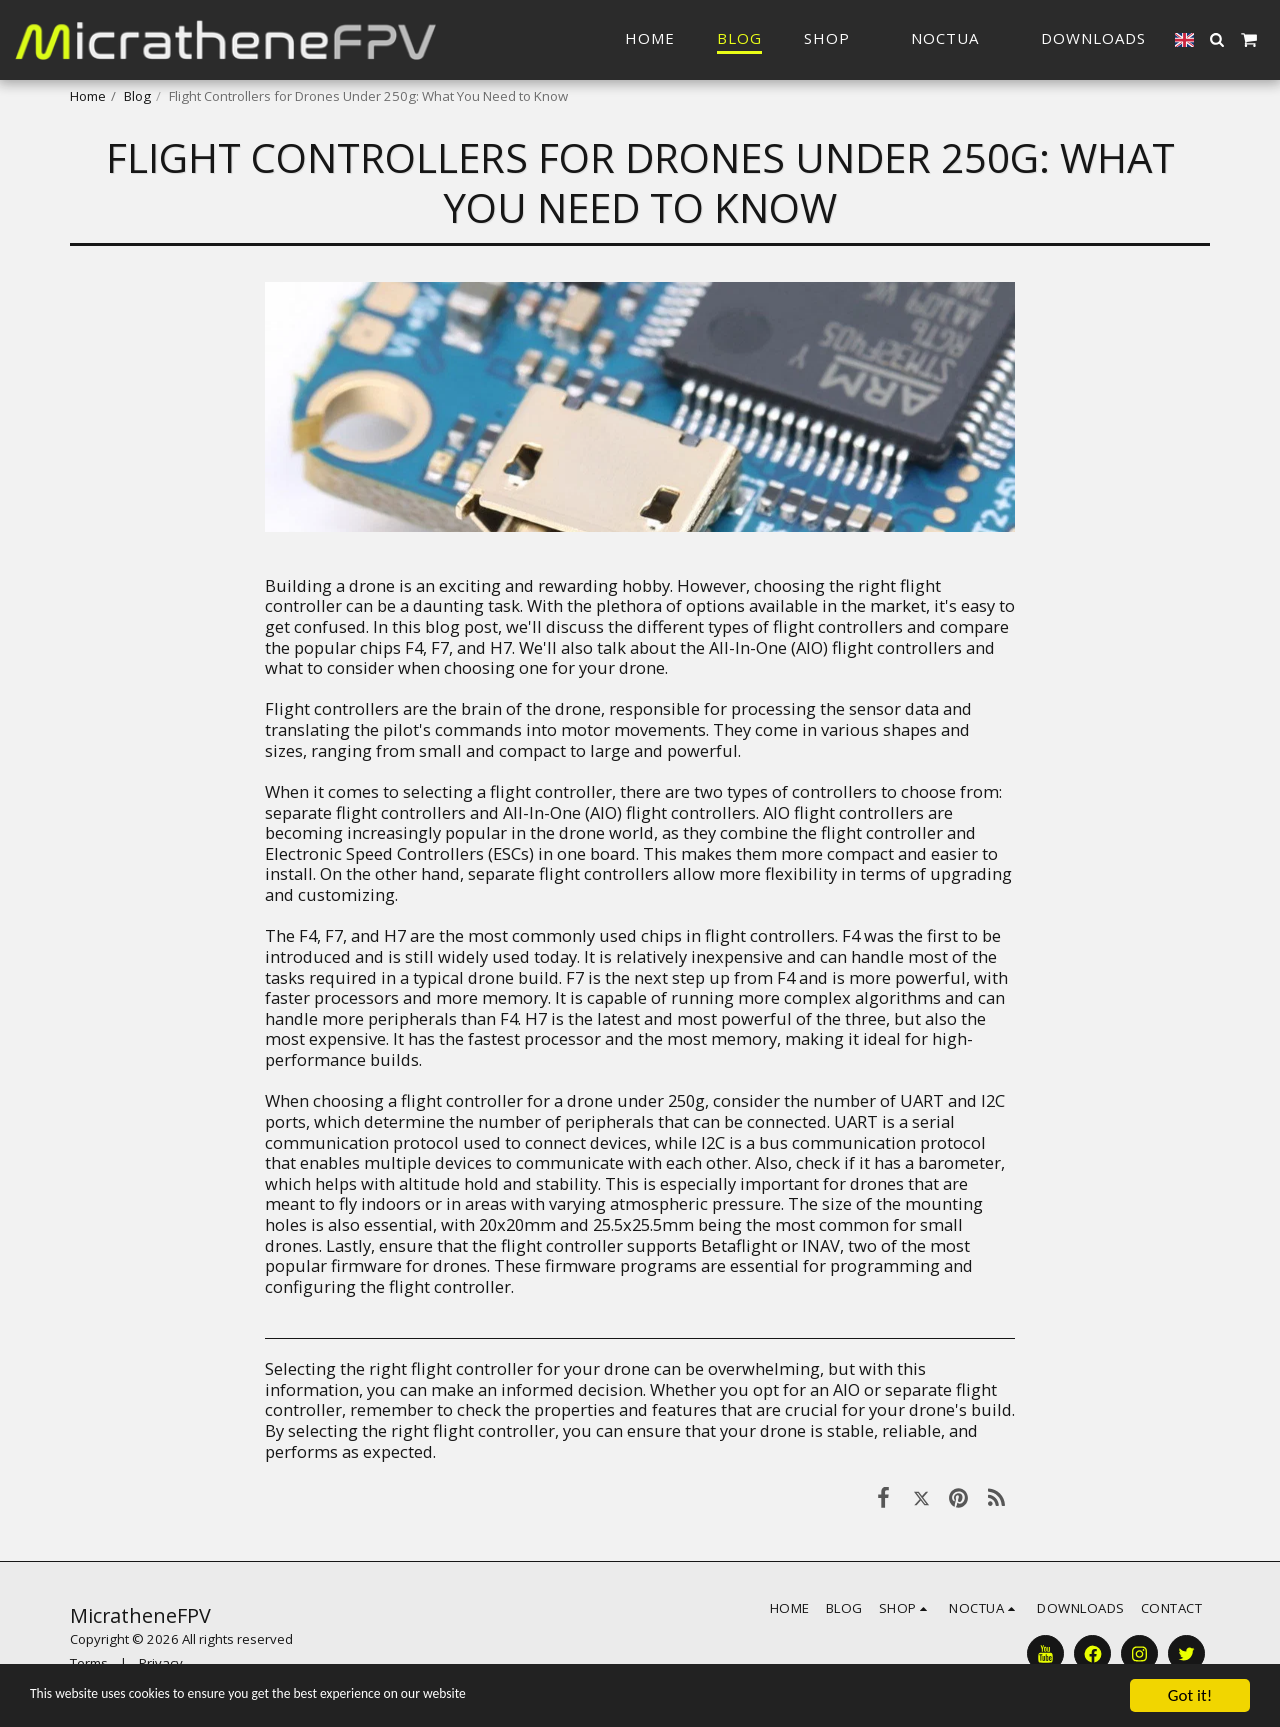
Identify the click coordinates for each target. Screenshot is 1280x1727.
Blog (137, 96)
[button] (955, 39)
